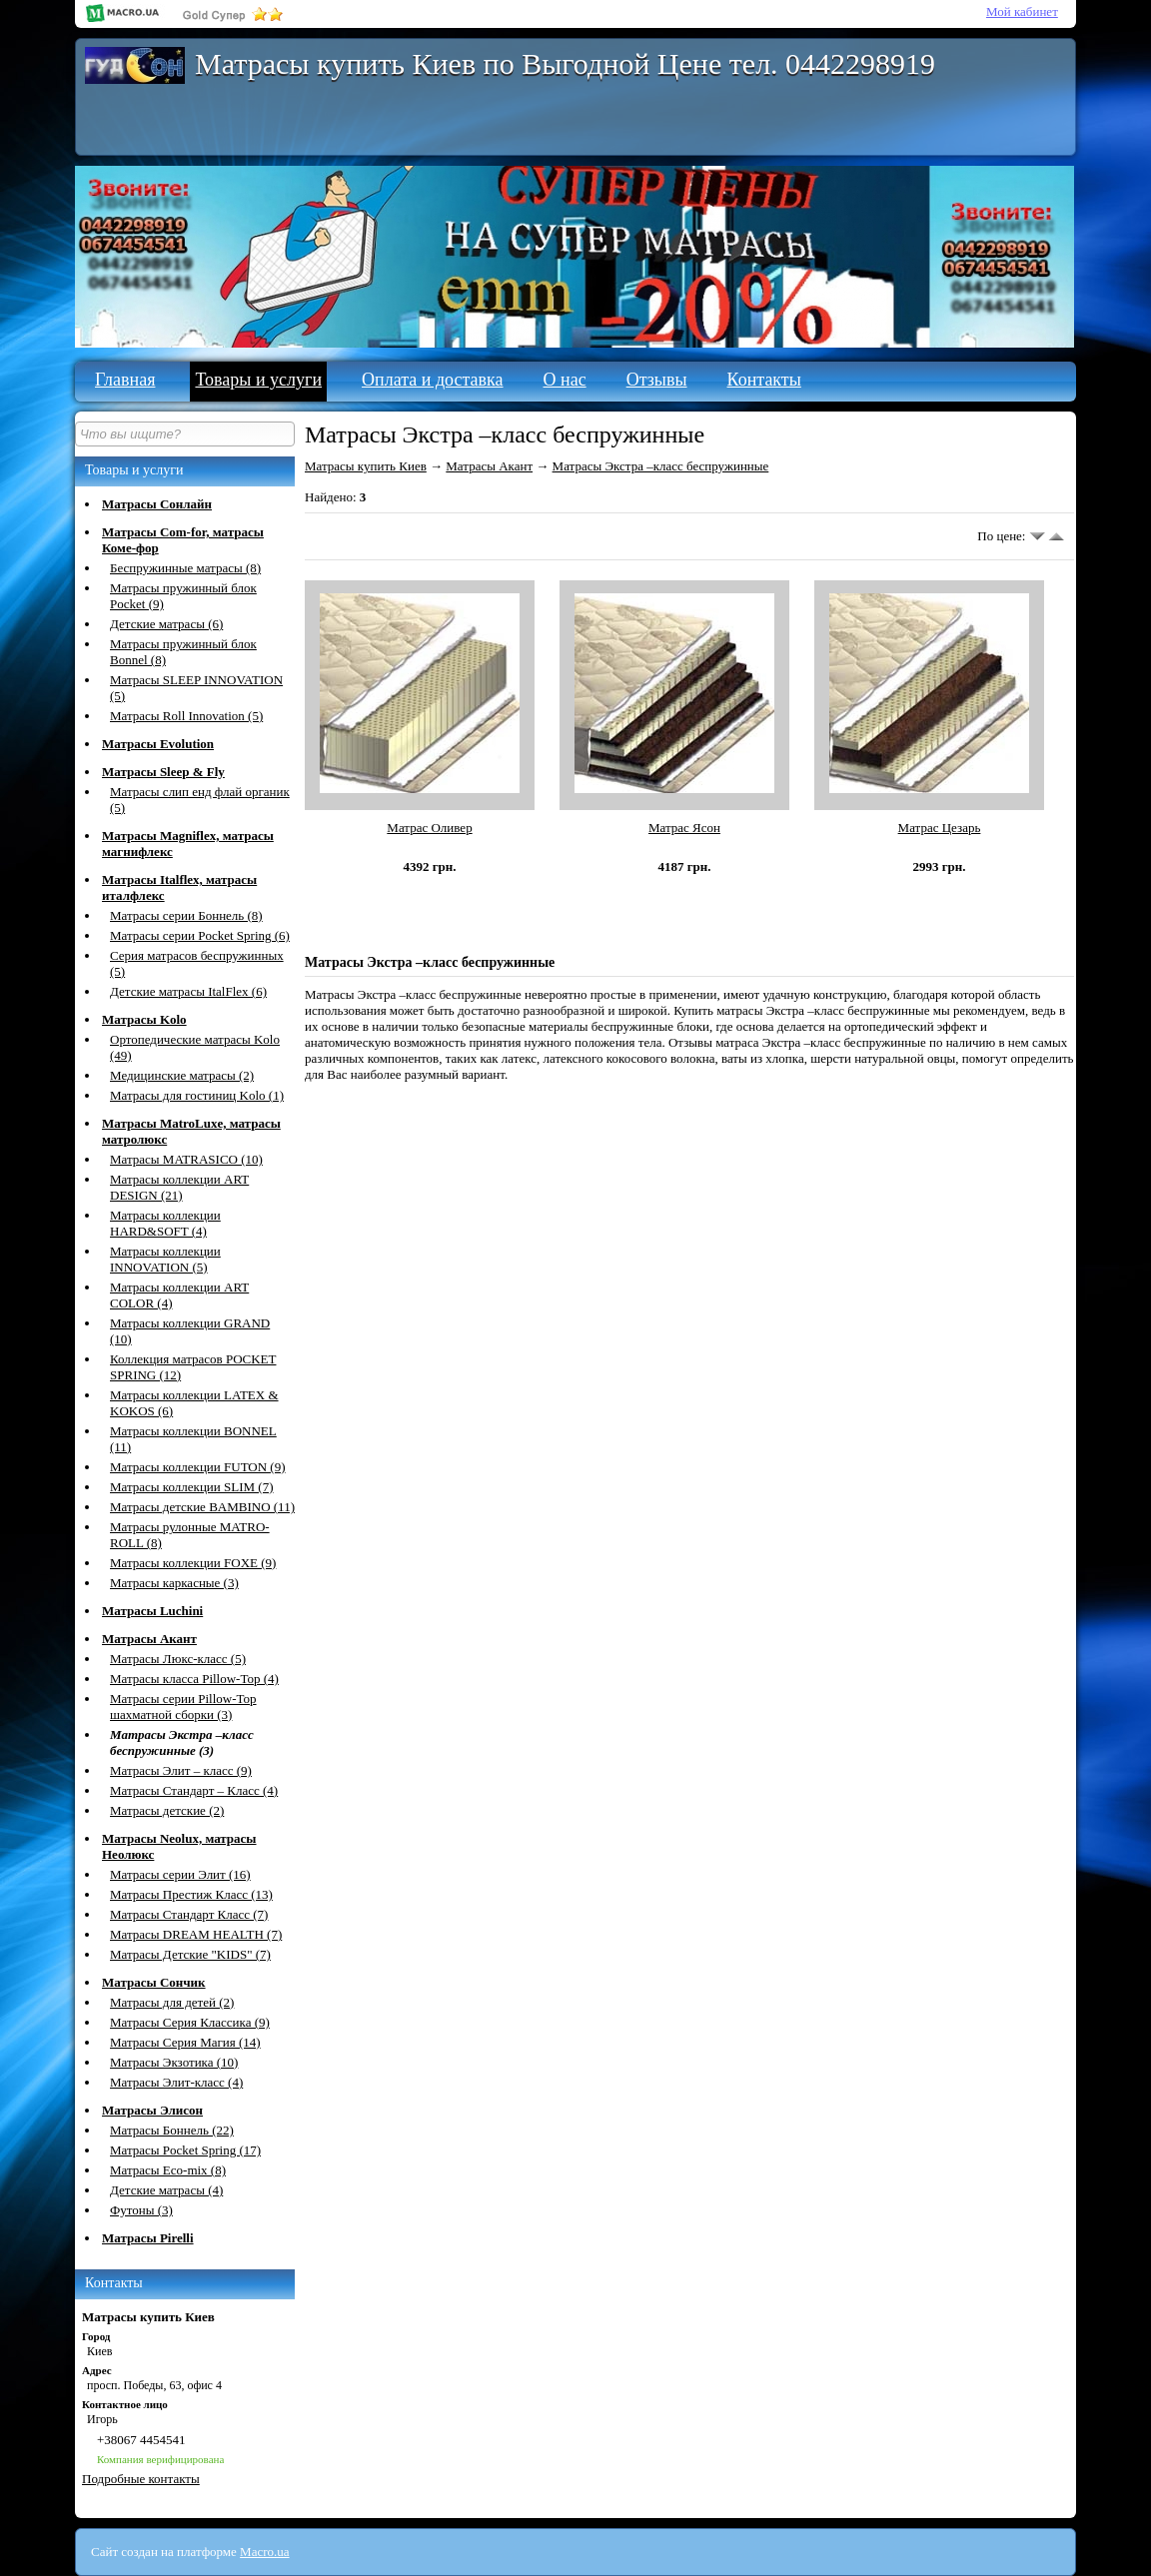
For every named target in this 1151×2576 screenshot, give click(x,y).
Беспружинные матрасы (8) (185, 567)
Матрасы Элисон (152, 2110)
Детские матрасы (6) (166, 623)
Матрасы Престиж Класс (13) (191, 1894)
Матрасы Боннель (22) (172, 2130)
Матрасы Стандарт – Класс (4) (194, 1790)
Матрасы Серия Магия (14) (185, 2042)
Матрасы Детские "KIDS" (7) (190, 1954)
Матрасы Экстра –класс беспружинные (661, 465)
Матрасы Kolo (144, 1019)
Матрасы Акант (149, 1638)
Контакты (764, 380)
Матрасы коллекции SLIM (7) (192, 1486)
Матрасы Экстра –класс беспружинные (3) (182, 1742)
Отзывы (656, 380)
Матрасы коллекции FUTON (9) (198, 1466)
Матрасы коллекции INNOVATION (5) (165, 1259)
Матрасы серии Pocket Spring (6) (200, 935)
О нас (565, 380)
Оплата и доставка (432, 380)
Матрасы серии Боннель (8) (186, 915)
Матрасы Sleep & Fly (163, 771)
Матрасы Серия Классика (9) (190, 2022)
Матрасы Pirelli (148, 2237)
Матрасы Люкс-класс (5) (178, 1658)
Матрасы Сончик (154, 1982)
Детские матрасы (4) (166, 2189)
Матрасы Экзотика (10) (174, 2062)
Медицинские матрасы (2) (182, 1075)
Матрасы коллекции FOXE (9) (193, 1562)
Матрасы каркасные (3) (174, 1582)
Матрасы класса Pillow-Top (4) (194, 1678)
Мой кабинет (1022, 11)
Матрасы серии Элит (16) (180, 1874)
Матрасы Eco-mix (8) (168, 2169)
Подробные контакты (141, 2478)
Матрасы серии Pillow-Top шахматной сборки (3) (183, 1706)
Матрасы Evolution (158, 743)
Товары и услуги (258, 380)
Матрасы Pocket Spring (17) (185, 2150)
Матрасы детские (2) (167, 1810)
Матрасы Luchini (152, 1610)
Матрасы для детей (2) (172, 2002)
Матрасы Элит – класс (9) (181, 1770)
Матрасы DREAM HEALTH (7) (196, 1934)
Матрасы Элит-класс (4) (176, 2082)
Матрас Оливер (429, 827)
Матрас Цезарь (939, 827)
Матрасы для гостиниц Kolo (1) (197, 1095)
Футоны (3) (141, 2209)
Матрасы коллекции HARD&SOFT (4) (165, 1223)
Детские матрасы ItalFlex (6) (188, 991)
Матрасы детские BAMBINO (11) (202, 1506)
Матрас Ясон (684, 827)
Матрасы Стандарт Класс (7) (189, 1914)
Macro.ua (264, 2551)
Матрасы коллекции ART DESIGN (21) (179, 1187)
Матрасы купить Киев (366, 465)
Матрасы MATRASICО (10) (186, 1159)
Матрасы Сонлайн (157, 503)
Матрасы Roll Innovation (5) (186, 715)
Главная (125, 380)
